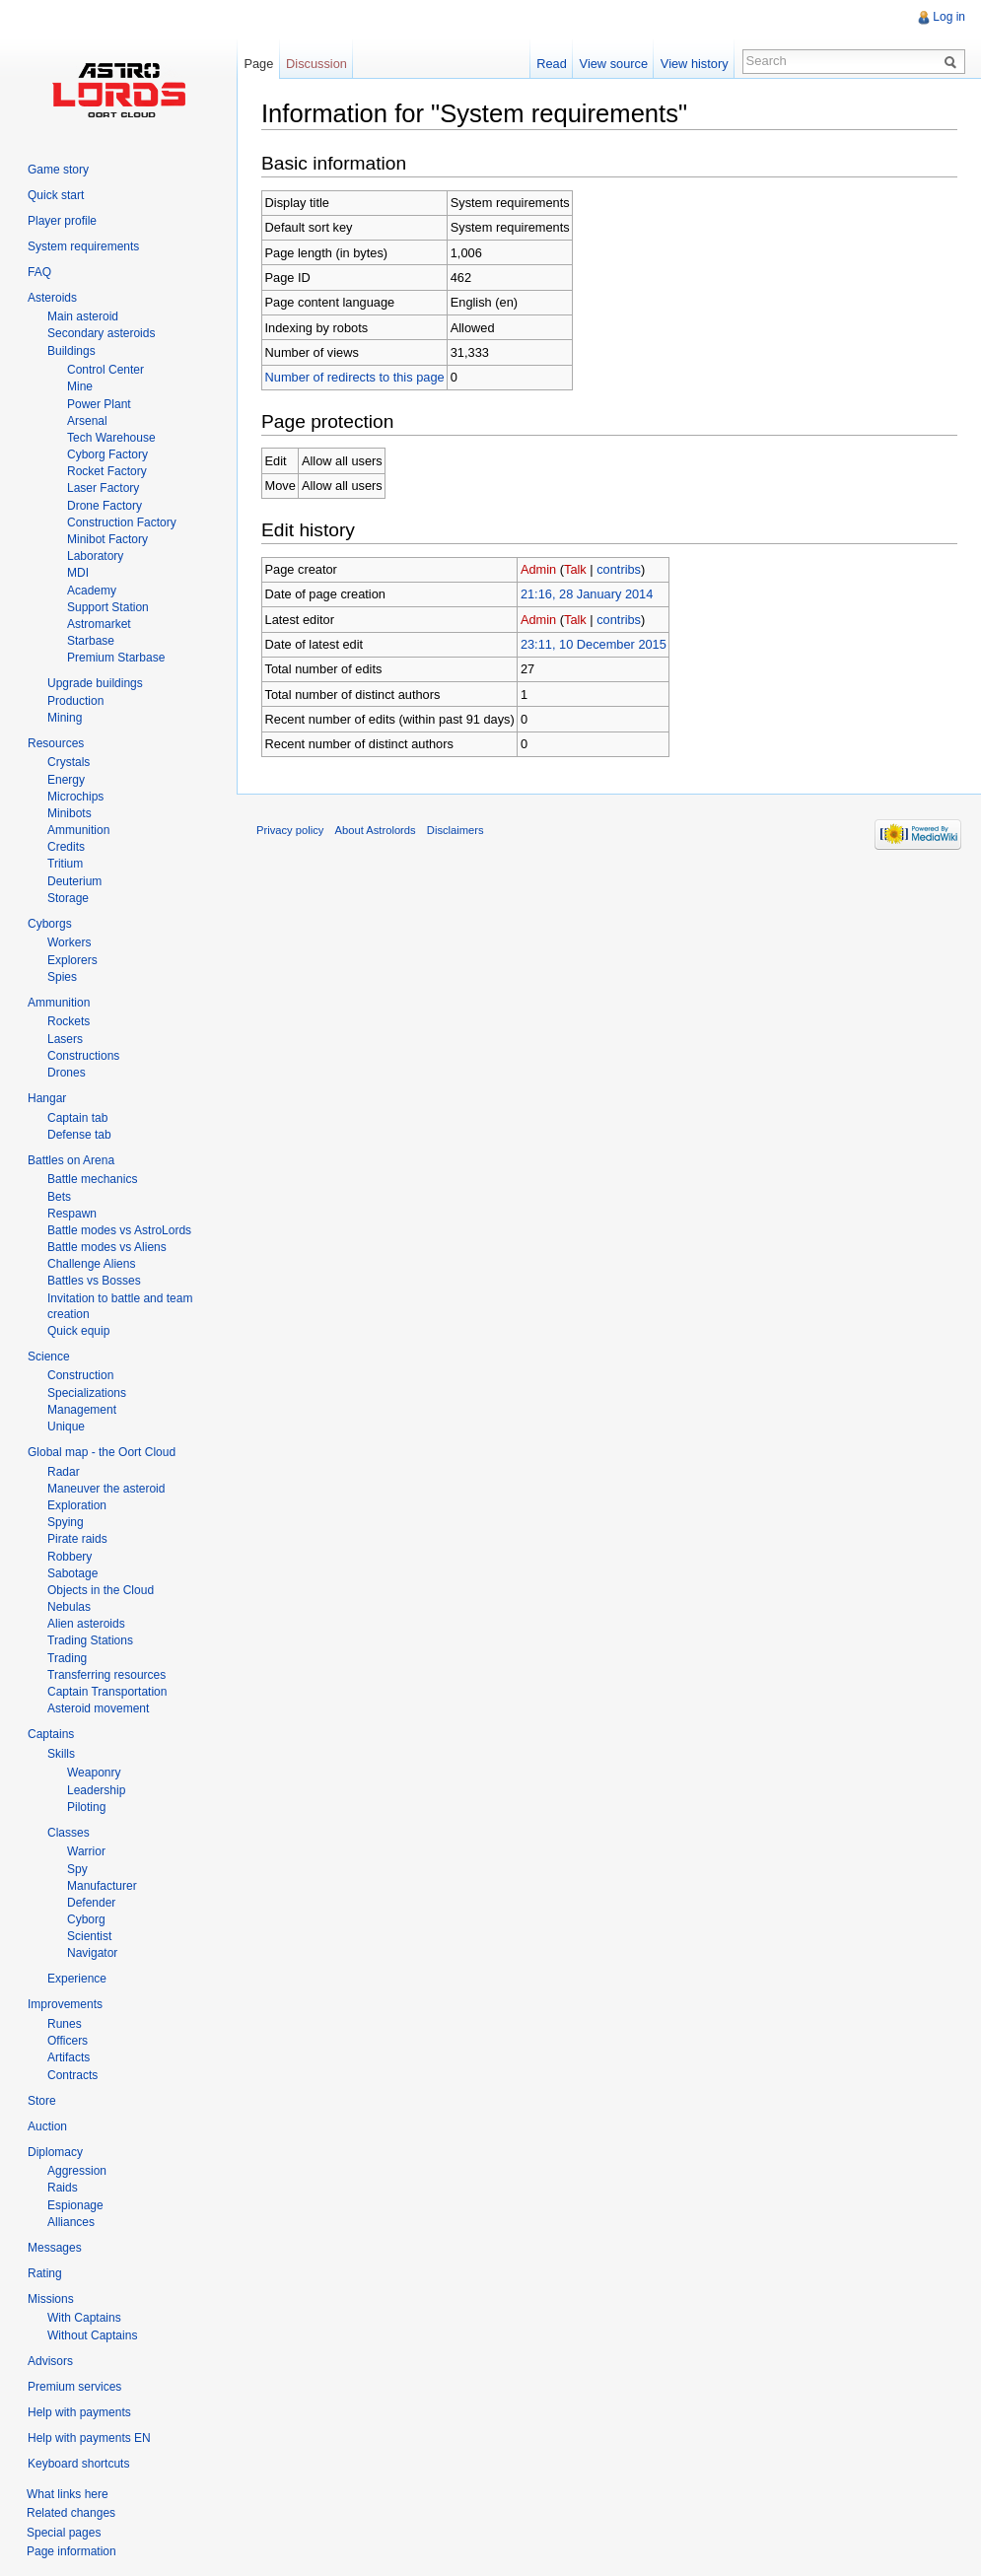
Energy (66, 780)
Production (75, 701)
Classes (68, 1833)
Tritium (65, 863)
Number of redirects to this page (355, 377)
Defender (91, 1903)
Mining (64, 718)
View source (614, 63)
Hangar (47, 1098)
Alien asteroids (86, 1624)
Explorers (72, 960)
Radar (63, 1472)
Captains (51, 1734)
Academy (91, 590)
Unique (66, 1426)
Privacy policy (289, 830)
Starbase (90, 641)
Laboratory (95, 556)
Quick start (56, 195)
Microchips (75, 796)
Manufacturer (102, 1886)
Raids (62, 2187)
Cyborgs (50, 924)
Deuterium (74, 881)
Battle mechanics (92, 1179)
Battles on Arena (71, 1160)
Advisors (50, 2361)
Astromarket (99, 624)
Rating (45, 2273)
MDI (78, 573)
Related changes (71, 2513)
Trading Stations (90, 1640)
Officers (67, 2041)
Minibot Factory (107, 539)
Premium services (74, 2387)
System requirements (83, 246)
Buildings (71, 351)
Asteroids (52, 298)
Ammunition (78, 830)
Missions (51, 2299)
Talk (575, 569)
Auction (47, 2126)
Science (49, 1356)
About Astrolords (375, 830)
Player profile (62, 221)
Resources (56, 743)
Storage (68, 898)
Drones (66, 1072)
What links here (67, 2494)
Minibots (69, 813)
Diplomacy (55, 2152)
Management (81, 1410)
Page (258, 63)
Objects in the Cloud (100, 1590)
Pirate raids (77, 1539)
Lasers (65, 1039)
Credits (66, 847)
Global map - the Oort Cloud (101, 1452)
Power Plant (99, 404)
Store (42, 2101)
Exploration (76, 1505)
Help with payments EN (89, 2438)
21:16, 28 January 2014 (587, 594)
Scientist (89, 1936)
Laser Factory (103, 488)
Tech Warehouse (111, 438)
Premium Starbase (116, 657)
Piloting (86, 1807)
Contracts (72, 2075)
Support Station (108, 607)
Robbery (69, 1557)
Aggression (76, 2171)
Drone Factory (104, 506)
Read (551, 63)
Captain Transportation (107, 1692)
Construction (80, 1375)
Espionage (75, 2205)
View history (695, 63)
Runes (64, 2024)
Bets (59, 1197)
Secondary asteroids (101, 333)
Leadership (96, 1790)
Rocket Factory (107, 471)
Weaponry (93, 1772)
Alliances (71, 2222)
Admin (538, 569)
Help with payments (79, 2412)
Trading (67, 1658)
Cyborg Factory (107, 454)
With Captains (84, 2318)
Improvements (65, 2004)
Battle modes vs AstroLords (119, 1230)
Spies (62, 977)
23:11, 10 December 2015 (593, 644)
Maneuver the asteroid (106, 1489)
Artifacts (68, 2057)
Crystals (68, 762)
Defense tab (79, 1135)
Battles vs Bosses (94, 1281)
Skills (61, 1754)
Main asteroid (82, 316)
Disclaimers (455, 830)
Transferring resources (106, 1675)
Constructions (83, 1056)
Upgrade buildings (95, 683)
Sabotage (72, 1573)
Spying (65, 1522)
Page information (71, 2551)
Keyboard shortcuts (78, 2464)
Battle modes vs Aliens (107, 1247)
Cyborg (86, 1919)
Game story (58, 169)
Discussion (316, 63)
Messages (55, 2248)
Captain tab (77, 1118)
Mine (80, 386)
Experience (76, 1978)
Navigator (92, 1953)
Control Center (105, 370)
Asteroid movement (98, 1708)
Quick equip (78, 1331)
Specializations (86, 1393)
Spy (77, 1869)
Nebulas (69, 1607)
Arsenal (87, 421)
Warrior (86, 1851)
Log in (949, 17)
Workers (69, 942)
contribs (618, 569)
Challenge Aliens (91, 1264)
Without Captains (92, 2335)
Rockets (68, 1021)
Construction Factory (121, 522)
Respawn (72, 1213)
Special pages (64, 2533)
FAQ (39, 272)
